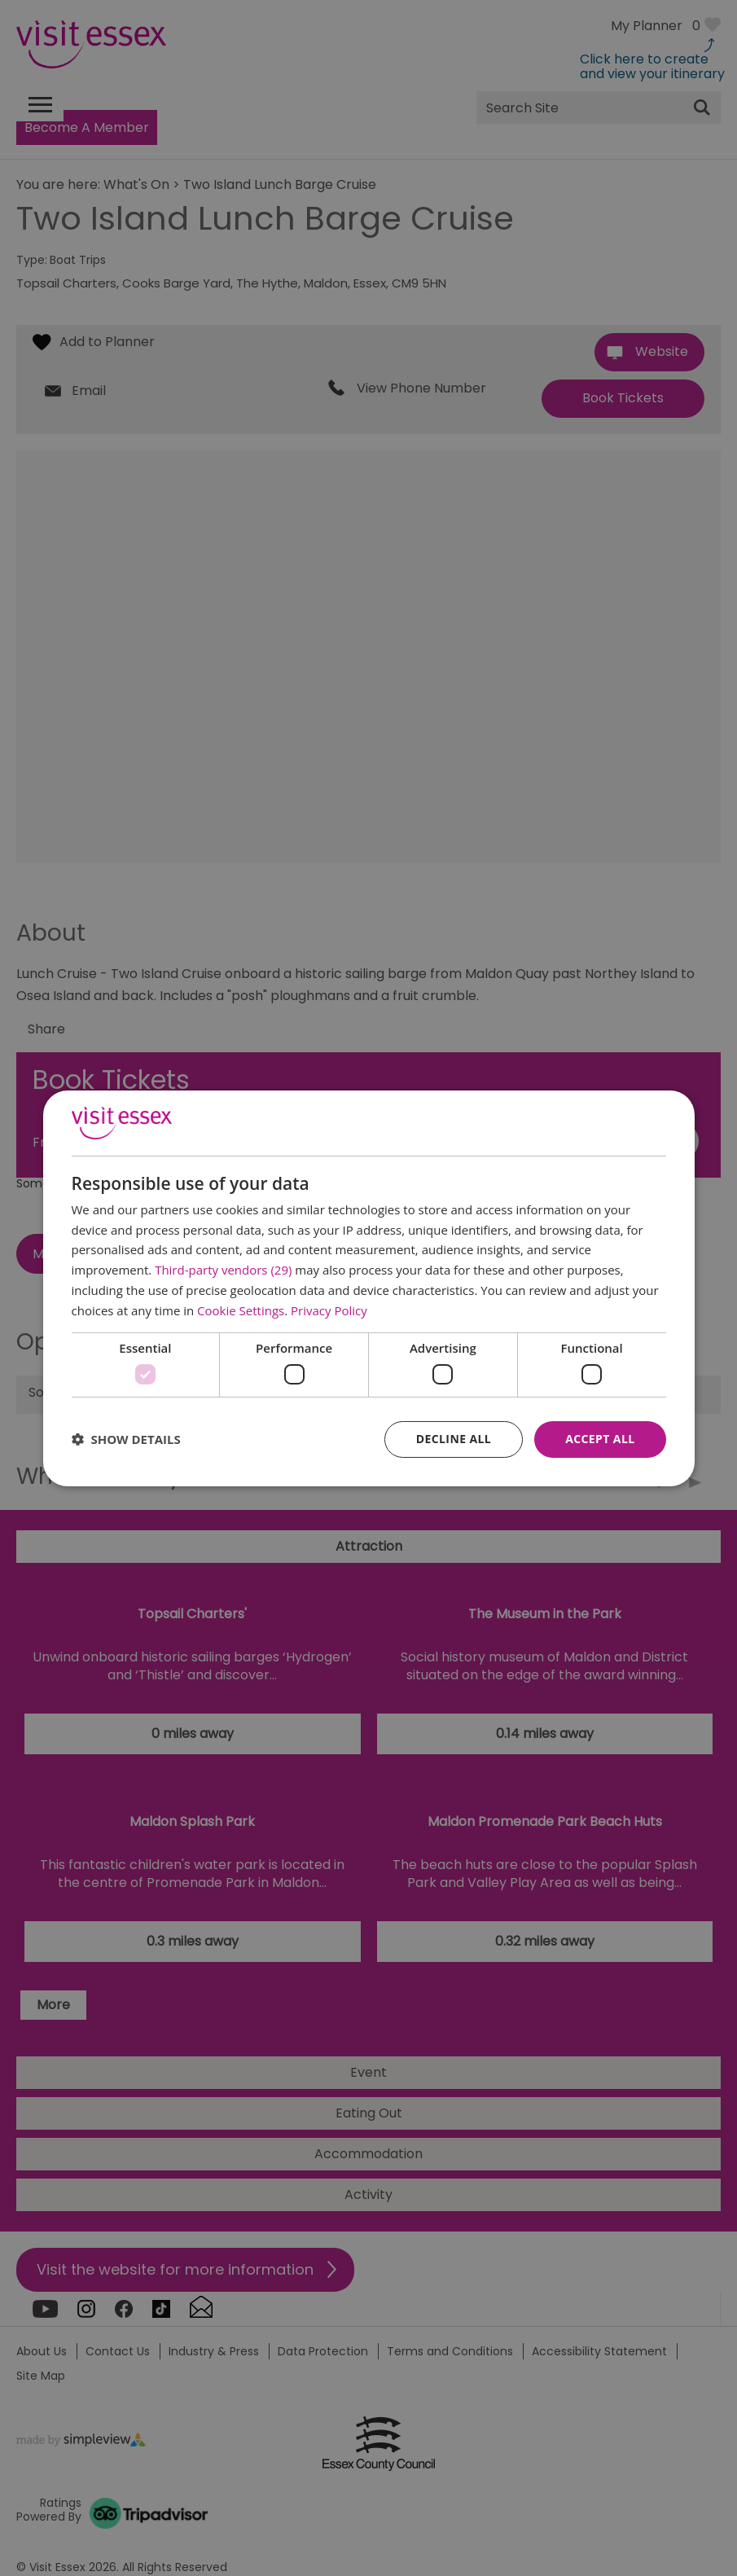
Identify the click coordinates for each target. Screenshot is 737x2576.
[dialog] (369, 1287)
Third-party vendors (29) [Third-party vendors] (223, 1270)
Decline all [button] (453, 1438)
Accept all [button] (599, 1438)
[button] (126, 1439)
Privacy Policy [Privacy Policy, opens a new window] (329, 1310)
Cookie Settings (240, 1310)
